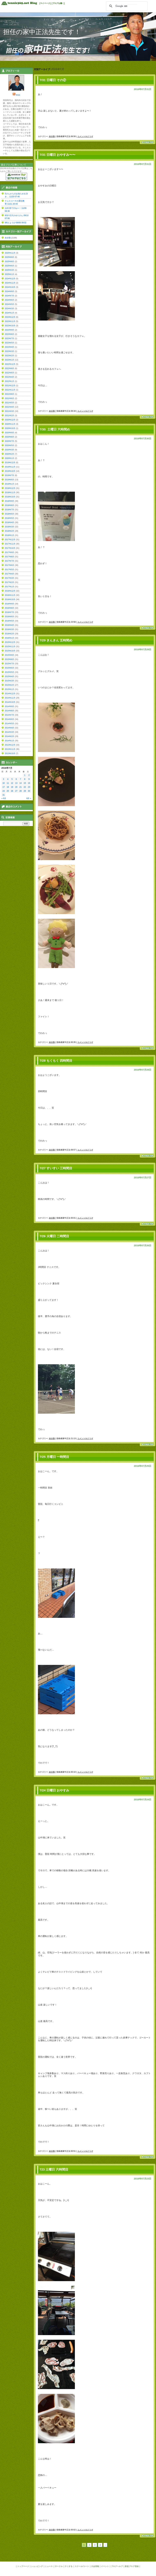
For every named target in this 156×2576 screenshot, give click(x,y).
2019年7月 (9, 475)
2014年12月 (10, 693)
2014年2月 (9, 736)
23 (29, 787)
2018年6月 (9, 514)
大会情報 (95, 2566)
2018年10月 (10, 497)
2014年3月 (9, 732)
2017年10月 (10, 548)
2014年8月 (9, 711)
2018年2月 (9, 531)
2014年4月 (9, 728)
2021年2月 (9, 415)
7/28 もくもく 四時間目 (56, 1060)
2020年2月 (9, 454)
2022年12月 (10, 364)
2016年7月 (9, 612)
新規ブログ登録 (132, 2566)
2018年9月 (9, 501)
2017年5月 (9, 569)
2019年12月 (10, 462)
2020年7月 (9, 441)
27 (16, 791)
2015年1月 (9, 689)
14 (20, 783)
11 (8, 783)
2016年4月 (9, 625)
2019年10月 (10, 471)
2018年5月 (9, 518)
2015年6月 (9, 668)
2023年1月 (9, 360)
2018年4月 (9, 522)
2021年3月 (9, 411)
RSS (18, 95)
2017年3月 (9, 578)
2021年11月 (10, 390)
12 (12, 783)
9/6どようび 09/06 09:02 (15, 222)
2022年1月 (9, 381)
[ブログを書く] (58, 3)
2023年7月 (9, 338)
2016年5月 (9, 621)
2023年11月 (10, 321)
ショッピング (37, 2566)
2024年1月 (9, 313)
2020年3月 (9, 450)
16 (29, 783)
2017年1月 (9, 586)
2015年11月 (10, 646)
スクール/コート (82, 2566)
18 (8, 787)
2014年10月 (10, 702)
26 (12, 791)
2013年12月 (10, 745)
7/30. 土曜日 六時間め (55, 429)
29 (25, 791)
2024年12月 (10, 278)
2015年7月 (9, 663)
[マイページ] (45, 3)
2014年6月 (9, 719)
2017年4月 (9, 574)
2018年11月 (10, 492)
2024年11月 (10, 283)
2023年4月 (9, 347)
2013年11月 (10, 749)
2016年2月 (9, 634)
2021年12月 (10, 385)
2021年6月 (9, 398)
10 (3, 783)
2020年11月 (10, 424)
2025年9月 (9, 257)
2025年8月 (9, 261)
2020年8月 (9, 437)
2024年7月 (9, 296)
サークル (59, 2566)
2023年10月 (10, 325)
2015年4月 (9, 676)
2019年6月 (9, 480)
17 (3, 787)
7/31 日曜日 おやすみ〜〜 (57, 154)
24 (3, 791)
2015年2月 (9, 685)
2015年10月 (10, 651)
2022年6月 (9, 373)
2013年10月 (10, 753)
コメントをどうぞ (85, 136)
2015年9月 (9, 655)
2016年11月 (10, 595)
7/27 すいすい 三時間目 (56, 1168)
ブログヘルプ (117, 2566)
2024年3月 (9, 308)
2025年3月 (9, 270)
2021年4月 (9, 407)
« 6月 (3, 798)
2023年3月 (9, 351)
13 (16, 783)
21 (20, 787)
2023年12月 (10, 317)
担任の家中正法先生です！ (42, 31)
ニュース (49, 2566)
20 (16, 787)
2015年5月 (9, 672)
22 (25, 787)
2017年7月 (9, 561)
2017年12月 (10, 539)
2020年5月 (9, 445)
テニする (69, 2566)
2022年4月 (9, 377)
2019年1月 (9, 484)
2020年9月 (9, 432)
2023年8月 (9, 334)
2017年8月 (9, 557)
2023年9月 (9, 330)
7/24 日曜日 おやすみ (54, 1790)
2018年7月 (9, 509)
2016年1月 (9, 638)
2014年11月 (10, 698)
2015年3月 (9, 681)
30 (29, 791)
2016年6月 (9, 616)
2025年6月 (9, 266)
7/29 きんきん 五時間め (56, 640)
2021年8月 (9, 394)
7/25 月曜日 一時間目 (54, 1457)
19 (12, 787)
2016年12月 (10, 591)
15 (25, 783)
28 (20, 791)
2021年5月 (9, 402)
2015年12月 (10, 642)
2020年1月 (9, 458)
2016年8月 (9, 608)
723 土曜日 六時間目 (54, 2169)
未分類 (52, 136)
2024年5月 (9, 304)
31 (3, 795)
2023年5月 (9, 343)
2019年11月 (10, 467)
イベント (105, 2566)
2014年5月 (9, 723)
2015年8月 (9, 659)
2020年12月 (10, 420)
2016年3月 (9, 629)
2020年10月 (10, 428)
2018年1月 (9, 535)
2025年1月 (9, 274)
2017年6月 (9, 565)
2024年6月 (9, 300)
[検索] (126, 6)
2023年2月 (9, 355)
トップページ (23, 2566)
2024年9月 (9, 291)
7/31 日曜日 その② (53, 80)
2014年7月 (9, 715)
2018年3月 (9, 527)
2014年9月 (9, 706)
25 (8, 791)
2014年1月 (9, 740)
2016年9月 (9, 604)
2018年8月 (9, 505)
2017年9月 (9, 552)
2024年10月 (10, 287)
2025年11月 (10, 253)
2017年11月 (10, 544)
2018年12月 (10, 488)
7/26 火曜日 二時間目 (54, 1236)
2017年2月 (9, 582)
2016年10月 (10, 599)
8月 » (28, 798)
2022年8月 (9, 368)
